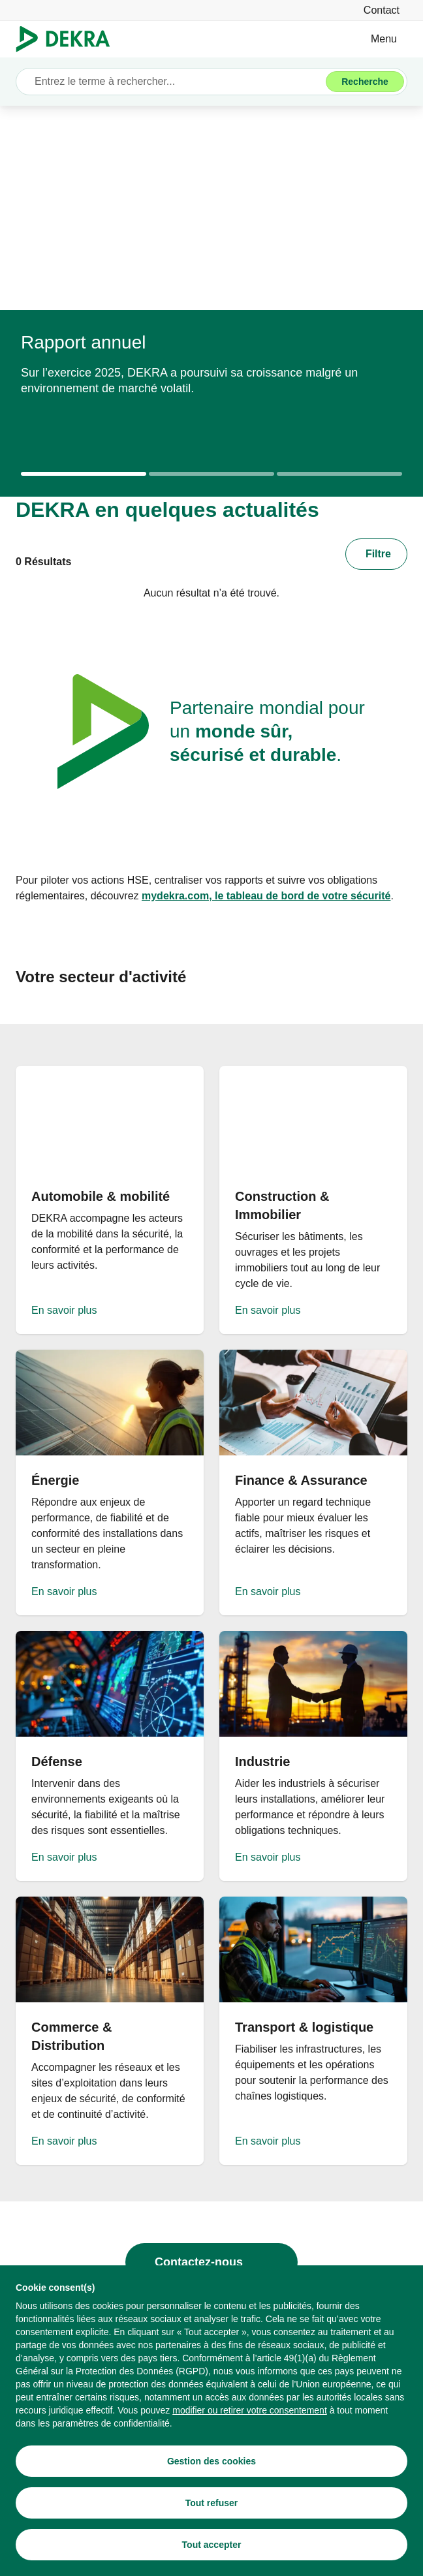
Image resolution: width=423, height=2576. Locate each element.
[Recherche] (365, 81)
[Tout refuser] (211, 2503)
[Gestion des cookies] (211, 2461)
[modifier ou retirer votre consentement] (249, 2410)
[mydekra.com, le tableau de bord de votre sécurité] (266, 896)
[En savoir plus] (110, 1200)
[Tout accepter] (211, 2544)
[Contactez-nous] (211, 2262)
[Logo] (68, 39)
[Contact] (381, 10)
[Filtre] (376, 554)
